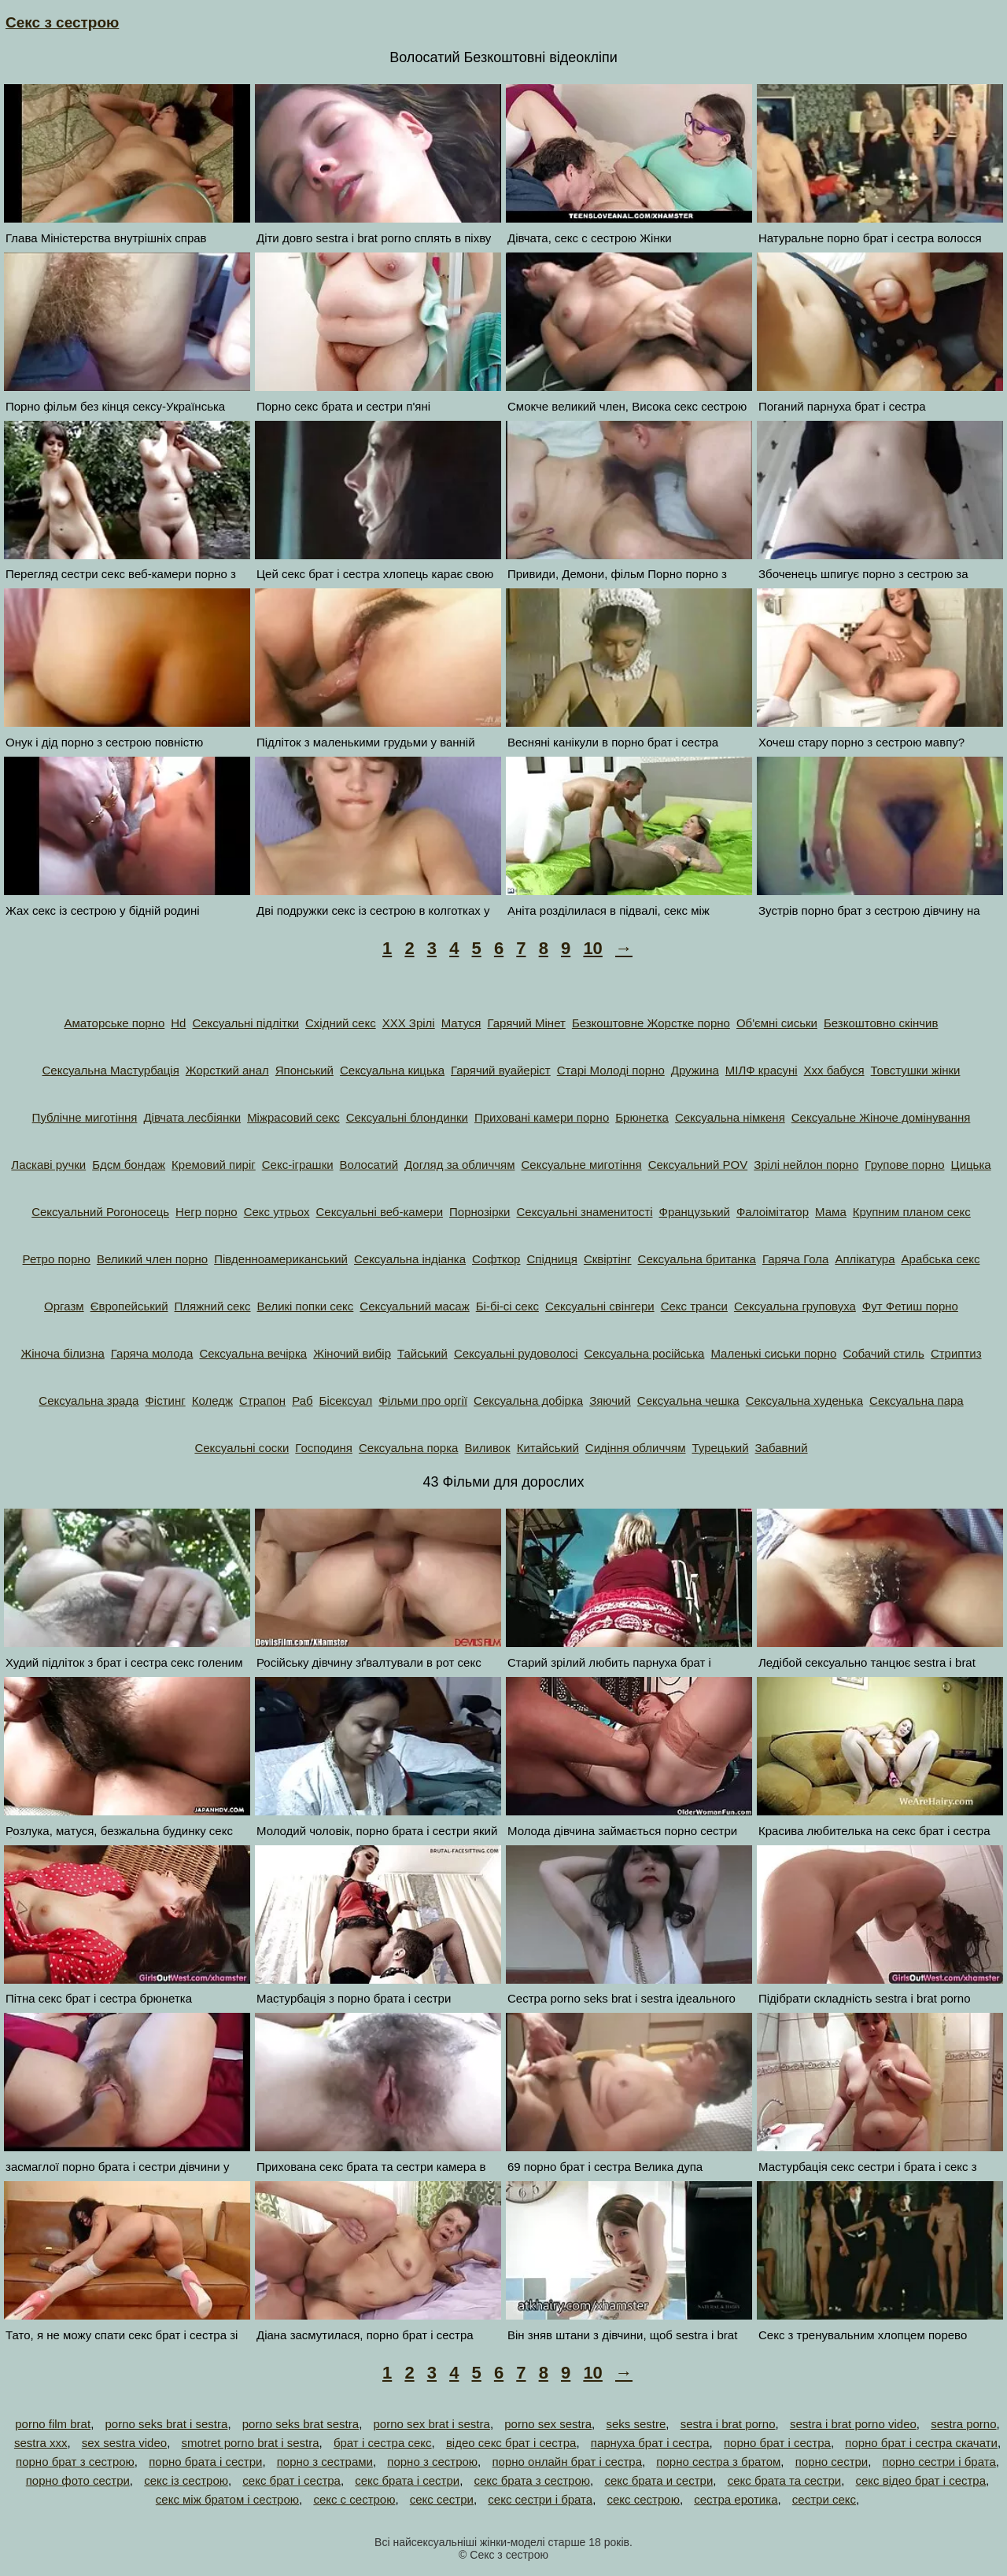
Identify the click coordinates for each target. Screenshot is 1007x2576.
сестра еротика (735, 2499)
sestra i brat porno (728, 2423)
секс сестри (442, 2499)
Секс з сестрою (62, 22)
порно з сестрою (432, 2461)
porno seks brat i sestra (166, 2423)
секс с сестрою (354, 2499)
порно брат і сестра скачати (921, 2442)
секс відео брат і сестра (921, 2480)
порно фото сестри (78, 2480)
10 (592, 948)
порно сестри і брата (939, 2461)
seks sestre (636, 2423)
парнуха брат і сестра (650, 2442)
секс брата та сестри (785, 2480)
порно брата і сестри (205, 2461)
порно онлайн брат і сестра (567, 2461)
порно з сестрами (325, 2461)
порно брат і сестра (777, 2442)
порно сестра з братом (718, 2461)
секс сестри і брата (540, 2499)
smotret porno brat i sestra (250, 2442)
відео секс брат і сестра (511, 2442)
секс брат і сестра (291, 2480)
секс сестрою (643, 2499)
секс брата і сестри (407, 2480)
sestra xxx (41, 2442)
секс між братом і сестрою (227, 2499)
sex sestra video (124, 2442)
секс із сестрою (186, 2480)
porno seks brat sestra (300, 2423)
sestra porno (963, 2423)
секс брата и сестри (658, 2480)
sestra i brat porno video (853, 2423)
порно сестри (832, 2461)
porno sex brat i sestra (431, 2423)
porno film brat (52, 2423)
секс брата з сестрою (532, 2480)
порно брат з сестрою (75, 2461)
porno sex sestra (548, 2423)
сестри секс (824, 2499)
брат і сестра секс (383, 2442)
